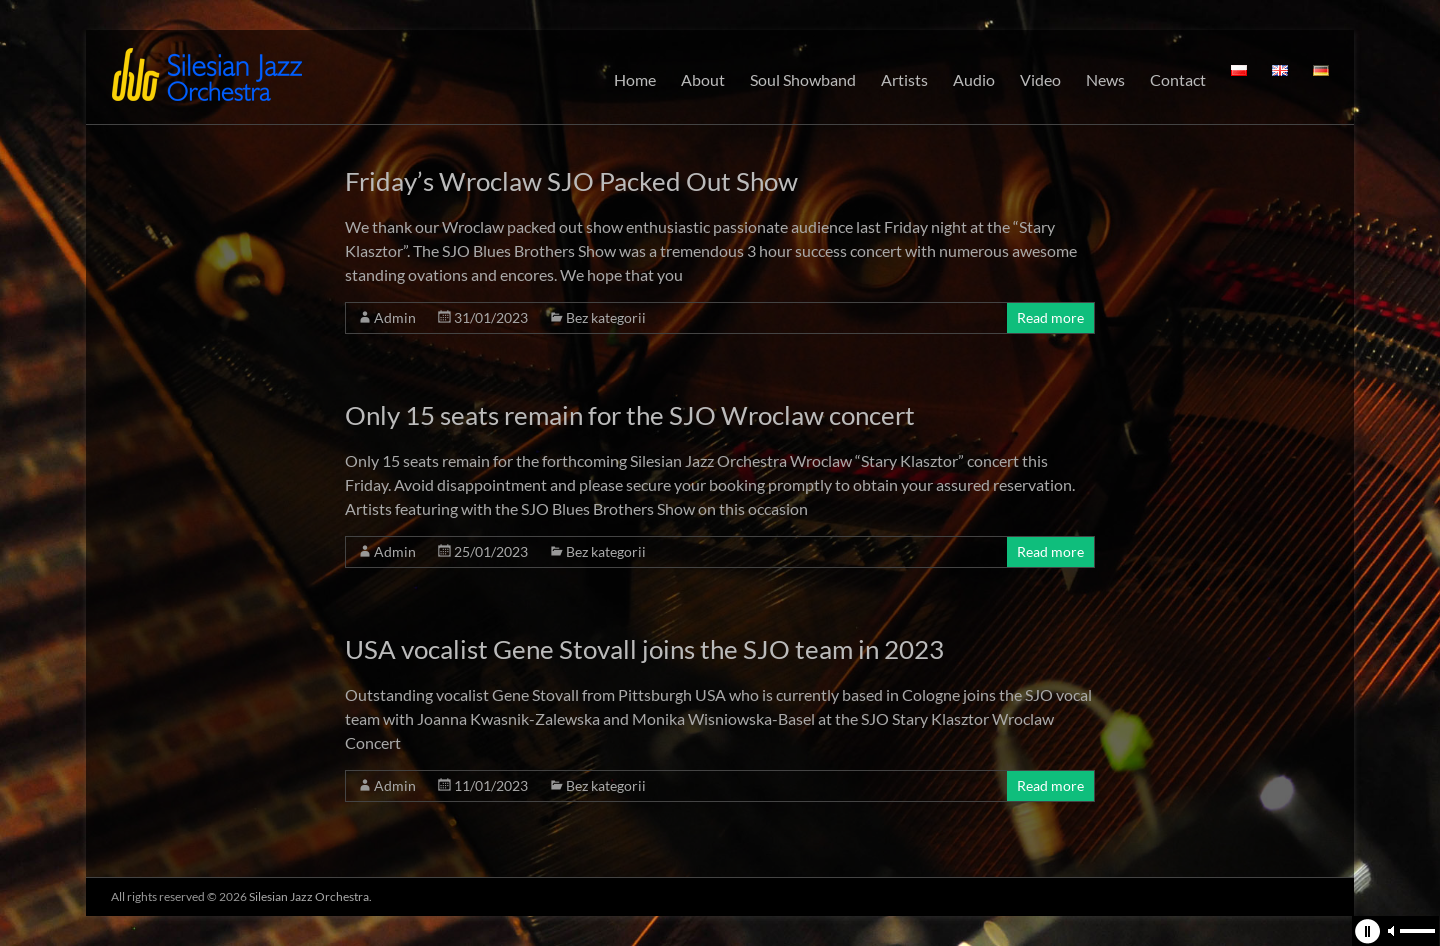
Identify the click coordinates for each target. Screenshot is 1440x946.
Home (635, 79)
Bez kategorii (606, 317)
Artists (904, 79)
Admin (395, 317)
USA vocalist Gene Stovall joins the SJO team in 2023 (644, 649)
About (703, 79)
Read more (1050, 317)
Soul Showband (803, 79)
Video (1040, 79)
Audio (974, 79)
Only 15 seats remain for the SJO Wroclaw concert (630, 415)
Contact (1178, 79)
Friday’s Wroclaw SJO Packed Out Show (571, 181)
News (1105, 79)
